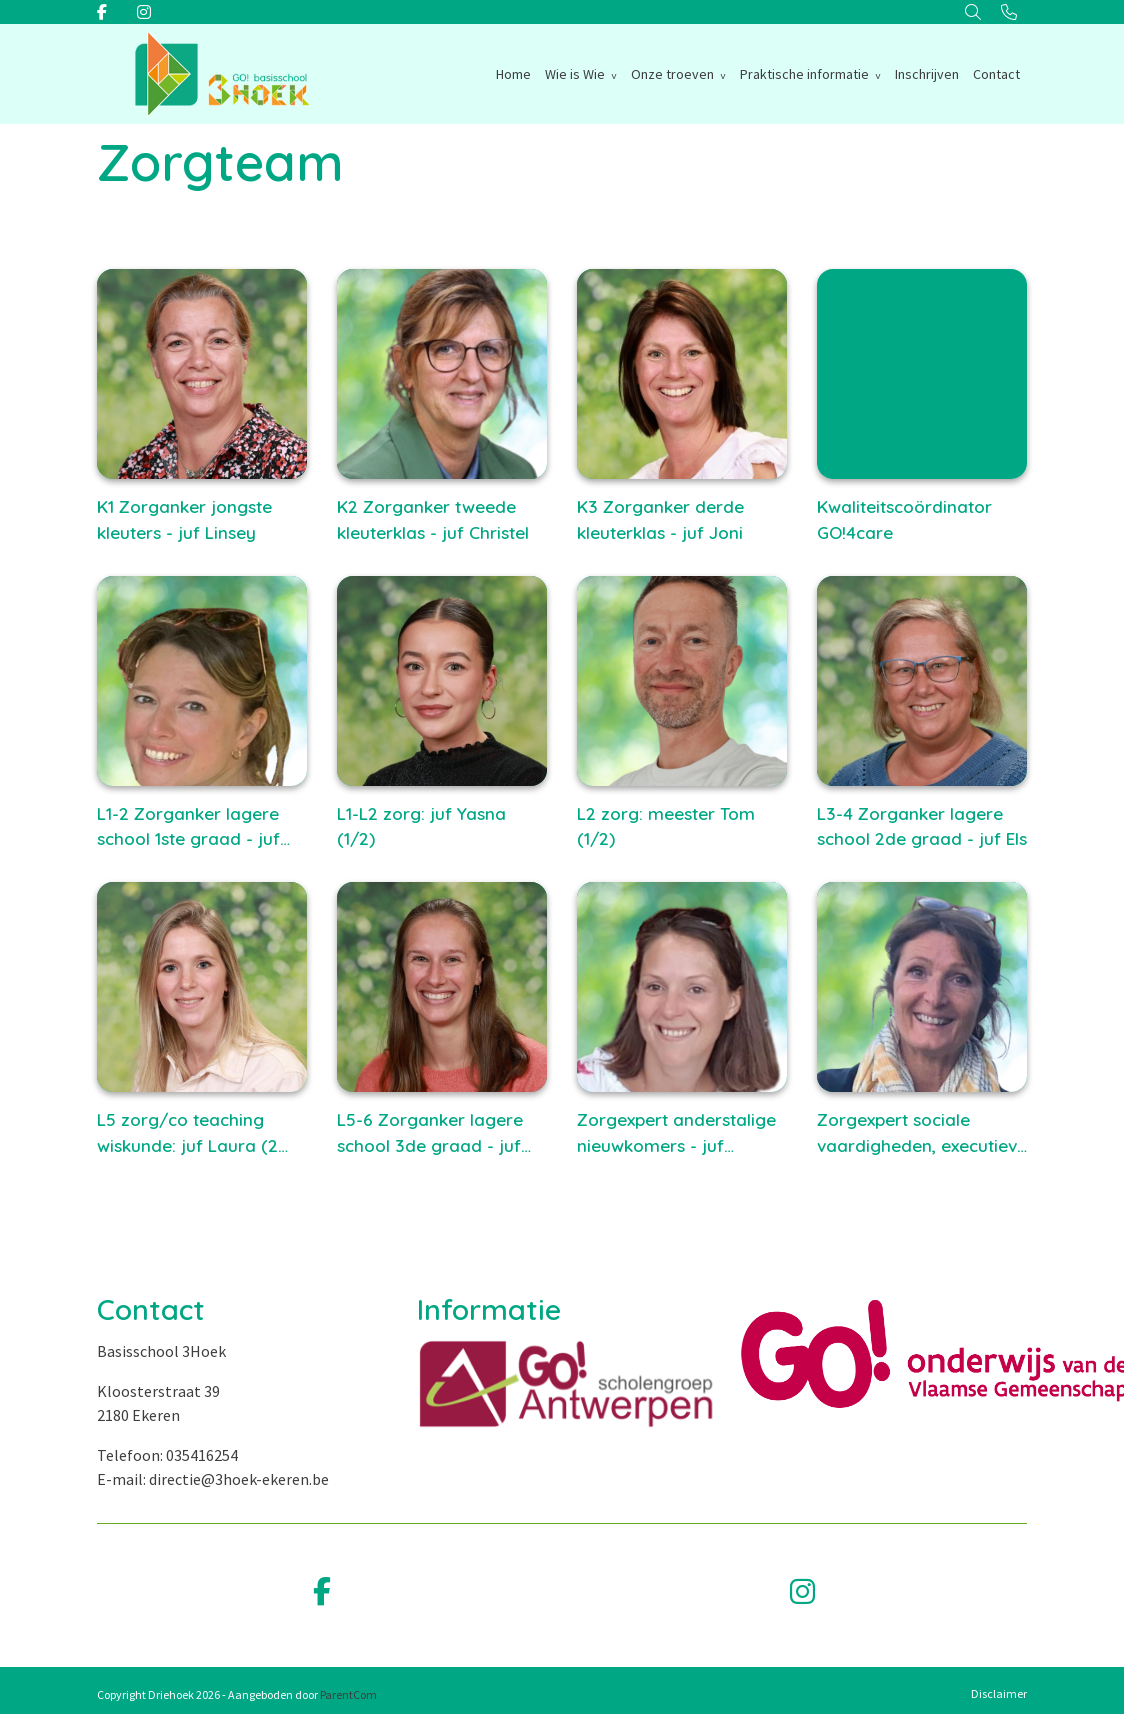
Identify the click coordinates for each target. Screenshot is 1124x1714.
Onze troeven (672, 74)
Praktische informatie (804, 74)
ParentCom (348, 1694)
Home (513, 74)
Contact (996, 74)
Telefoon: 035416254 (167, 1455)
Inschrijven (927, 74)
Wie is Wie (575, 74)
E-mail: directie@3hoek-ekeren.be (213, 1479)
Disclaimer (999, 1693)
